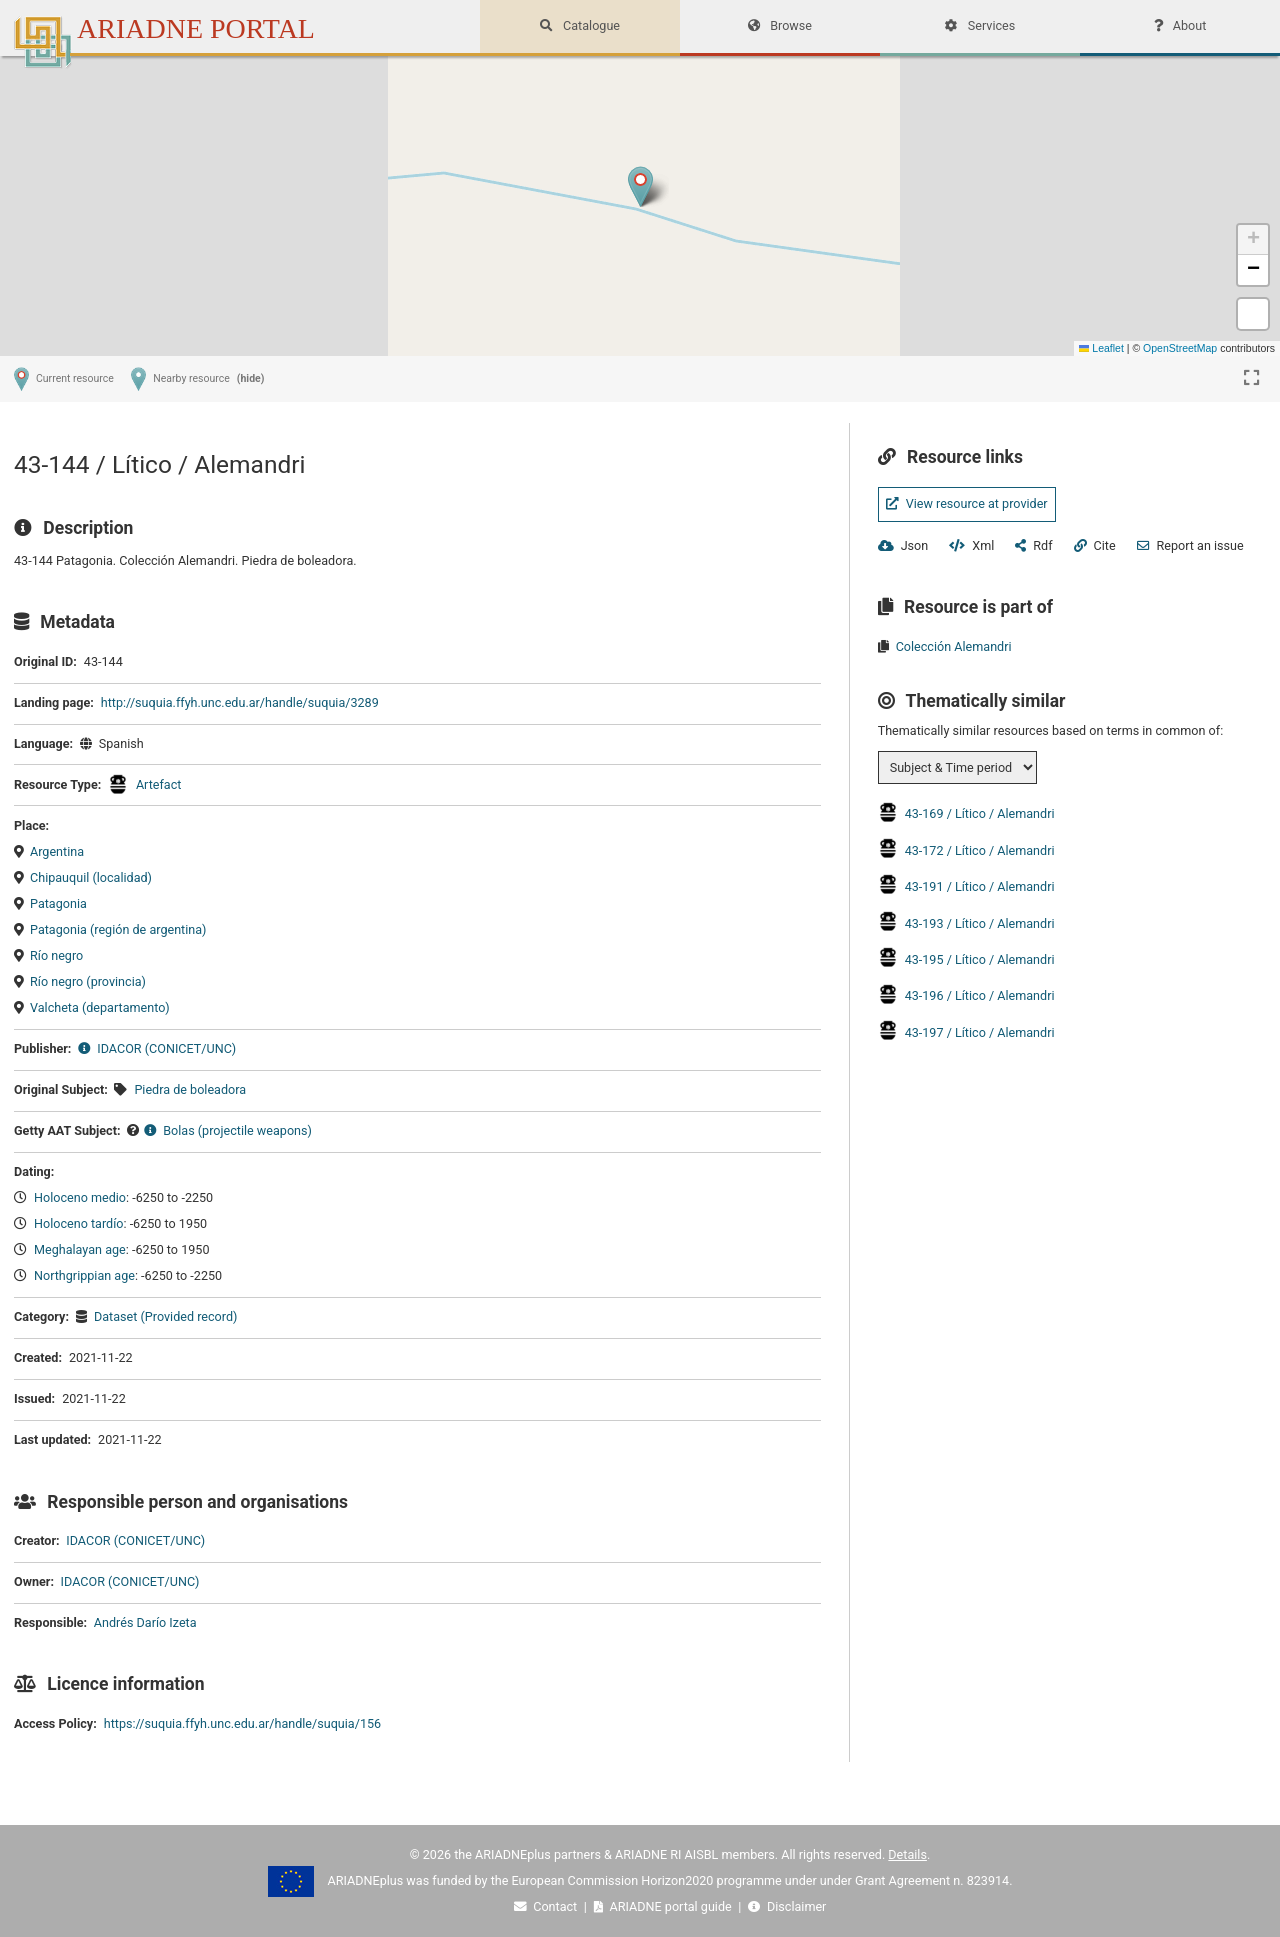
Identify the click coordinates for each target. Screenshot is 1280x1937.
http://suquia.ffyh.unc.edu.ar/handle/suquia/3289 (240, 702)
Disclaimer (787, 1906)
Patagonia (58, 903)
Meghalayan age (80, 1249)
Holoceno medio (80, 1197)
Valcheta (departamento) (100, 1007)
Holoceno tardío (78, 1223)
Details (907, 1854)
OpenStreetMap (1180, 348)
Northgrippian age (84, 1275)
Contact (547, 1906)
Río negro (56, 955)
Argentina (57, 851)
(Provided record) (187, 1316)
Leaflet (1101, 348)
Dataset (115, 1316)
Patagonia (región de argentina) (118, 929)
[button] (640, 186)
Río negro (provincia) (88, 981)
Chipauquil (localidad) (91, 877)
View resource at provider (967, 503)
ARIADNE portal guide (664, 1906)
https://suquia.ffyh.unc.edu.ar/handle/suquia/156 (242, 1723)
